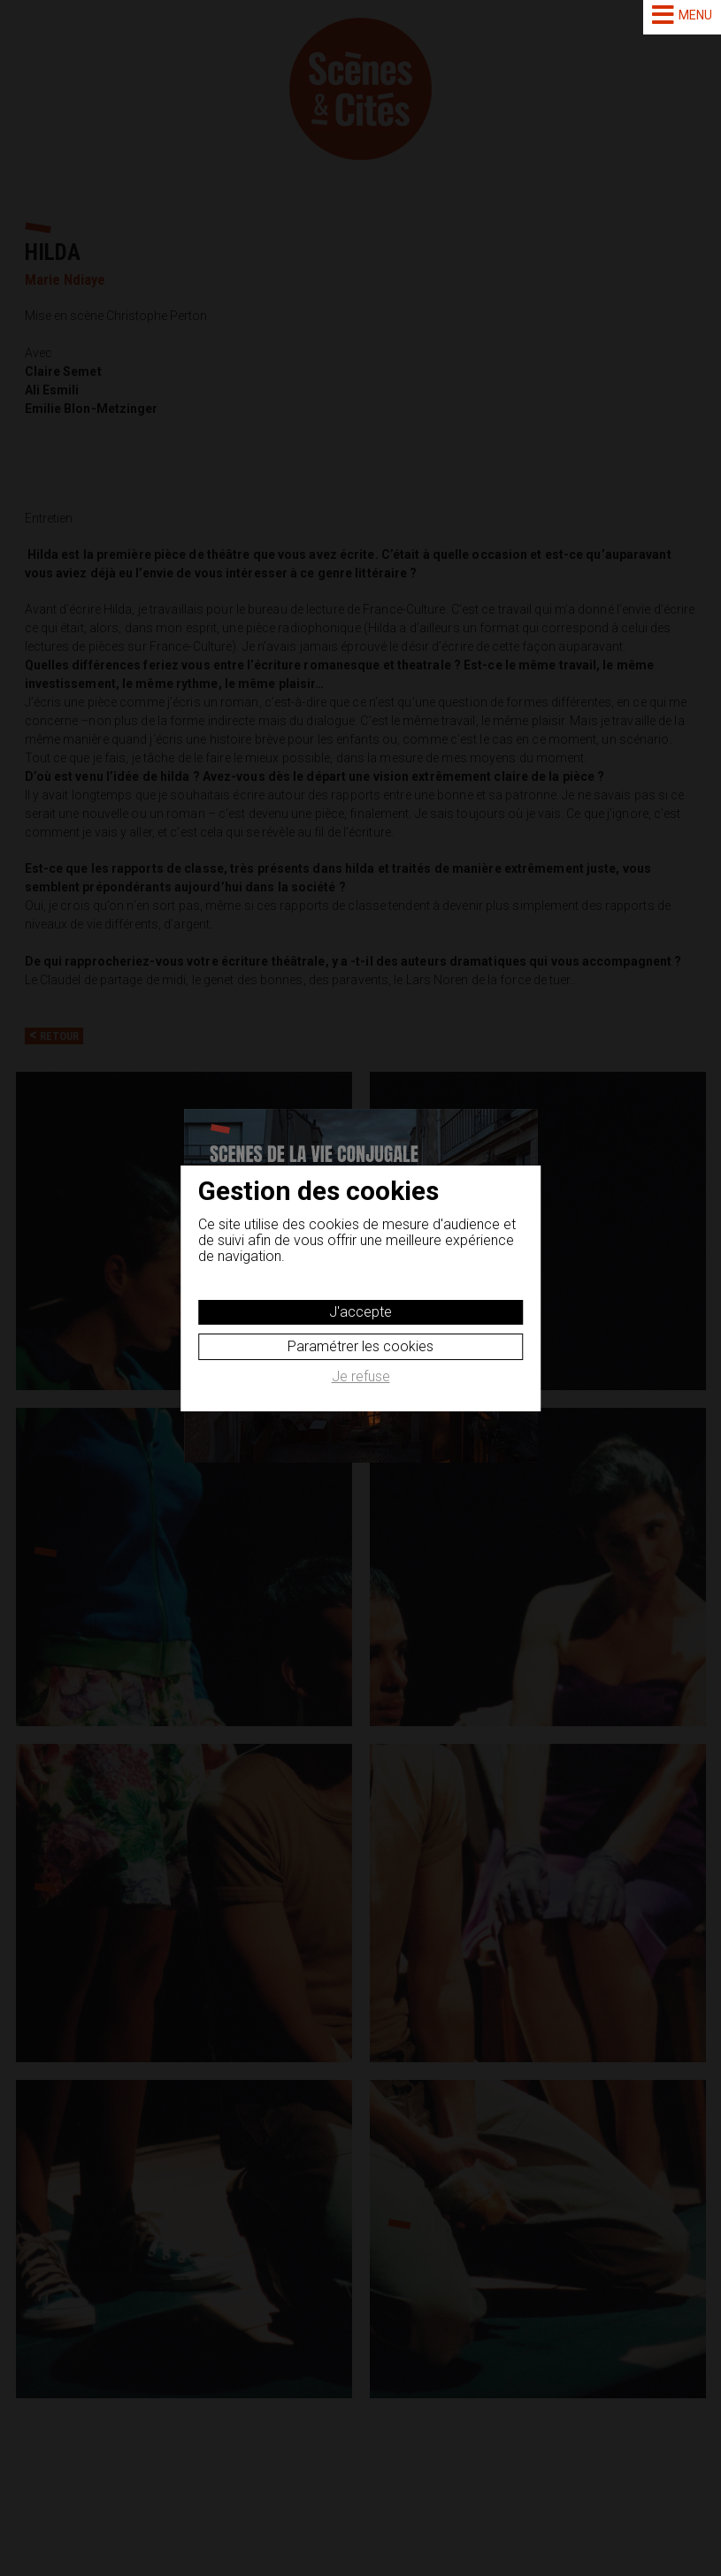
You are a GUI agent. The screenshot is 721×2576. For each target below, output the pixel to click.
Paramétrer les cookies (360, 1346)
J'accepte (360, 1311)
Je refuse (361, 1377)
